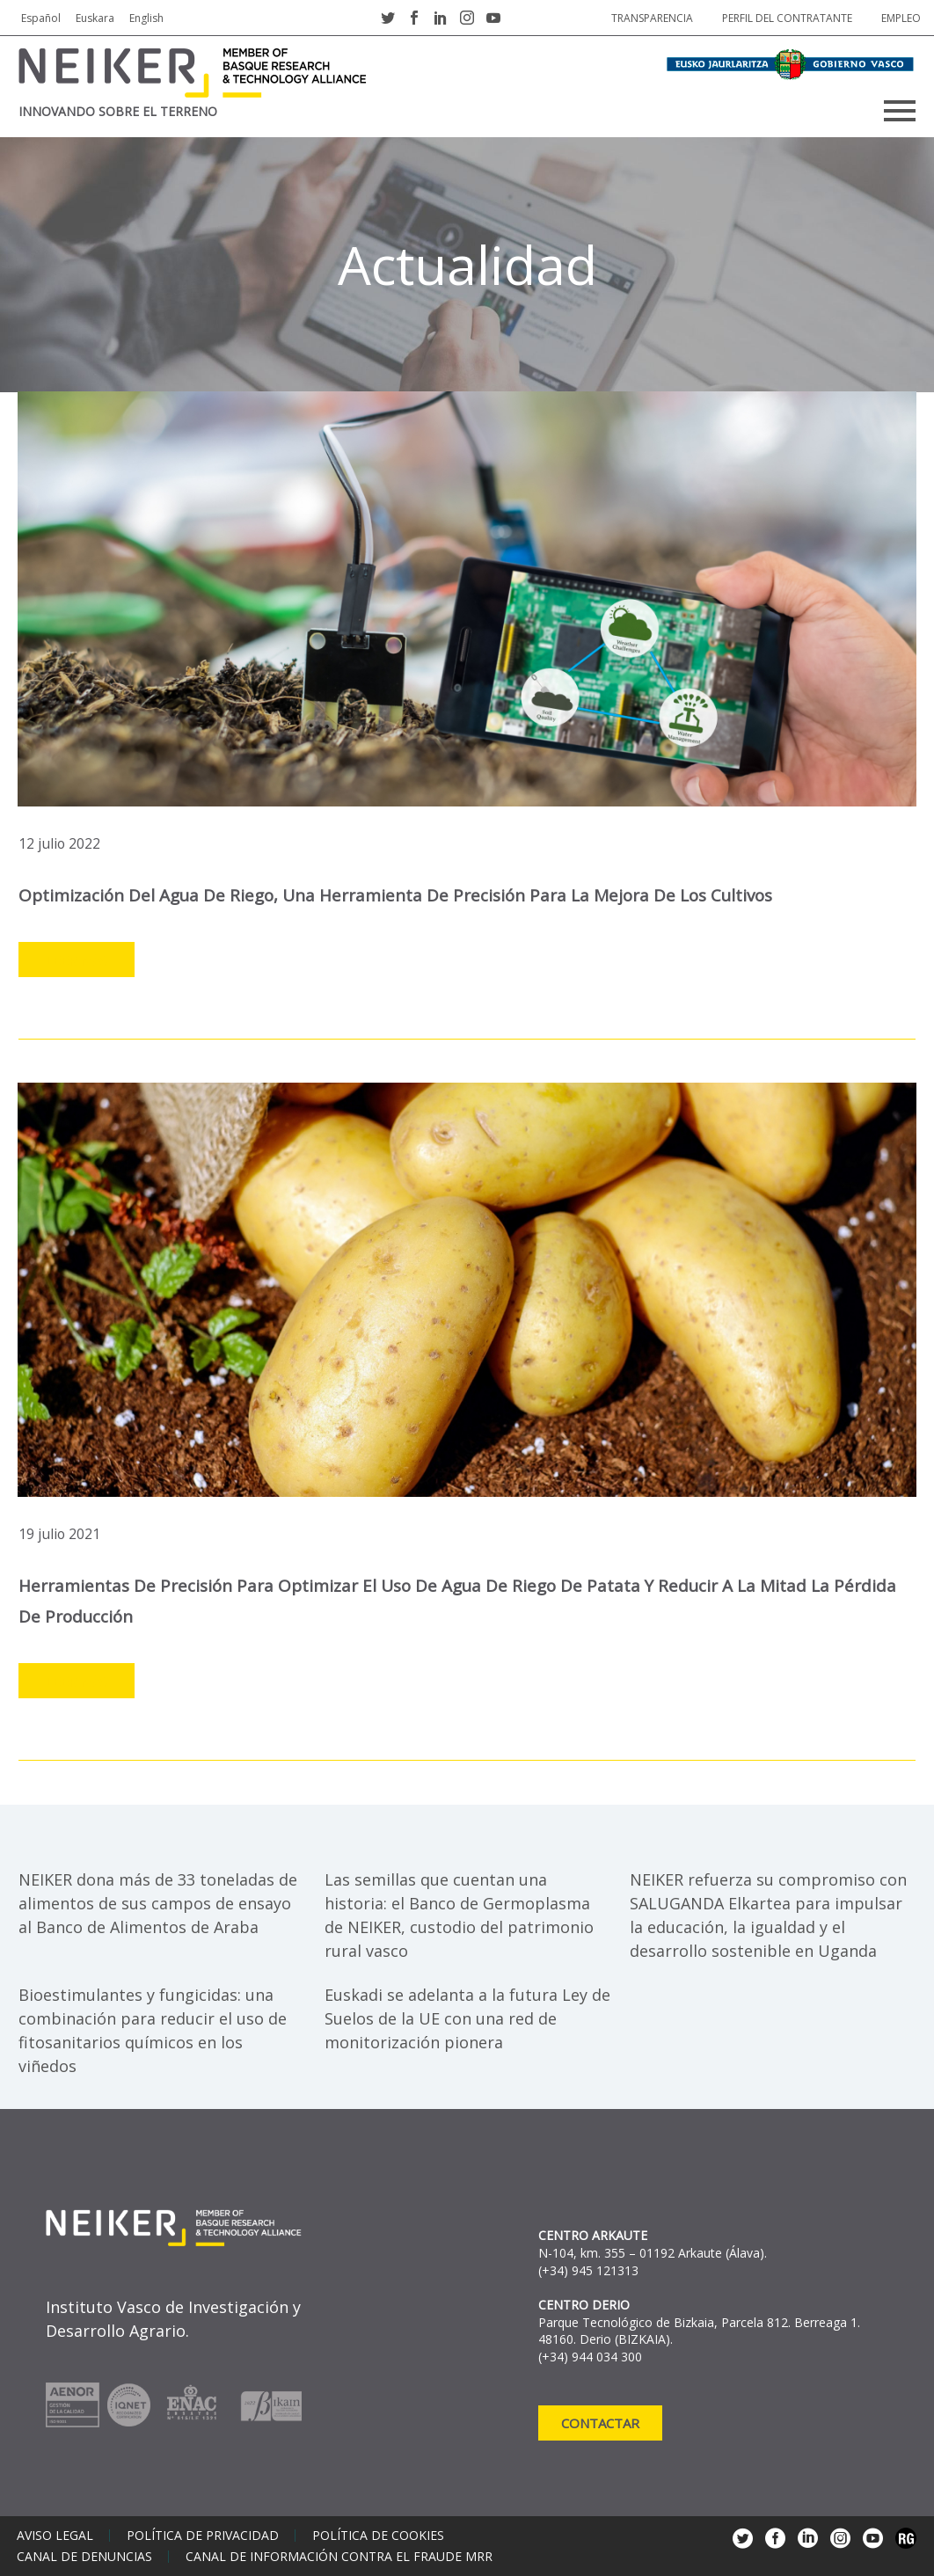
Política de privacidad (203, 2535)
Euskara (95, 18)
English (146, 18)
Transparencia (652, 18)
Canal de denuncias (84, 2556)
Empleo (901, 18)
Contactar (600, 2423)
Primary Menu (900, 110)
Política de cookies (378, 2535)
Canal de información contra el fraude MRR (339, 2556)
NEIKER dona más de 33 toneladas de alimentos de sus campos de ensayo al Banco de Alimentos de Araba (157, 1903)
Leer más (76, 960)
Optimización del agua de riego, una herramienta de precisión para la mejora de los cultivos (398, 895)
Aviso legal (55, 2535)
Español (41, 18)
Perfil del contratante (787, 18)
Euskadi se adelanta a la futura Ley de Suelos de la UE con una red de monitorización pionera (467, 2018)
